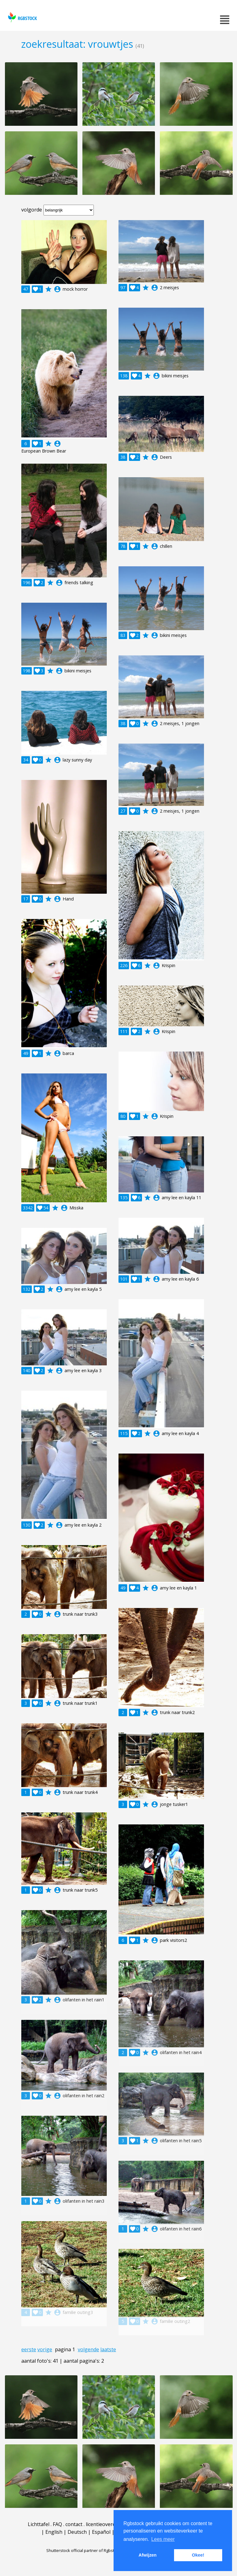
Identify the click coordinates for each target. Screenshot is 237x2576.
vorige (44, 2349)
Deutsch (77, 2532)
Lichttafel (38, 2524)
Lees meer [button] (163, 2539)
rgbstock (21, 17)
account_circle (57, 289)
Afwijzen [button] (147, 2555)
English (53, 2532)
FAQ (57, 2524)
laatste (108, 2349)
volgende (88, 2349)
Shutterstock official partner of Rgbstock (83, 2550)
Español (101, 2532)
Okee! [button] (198, 2555)
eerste (28, 2349)
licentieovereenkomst (111, 2524)
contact (73, 2524)
